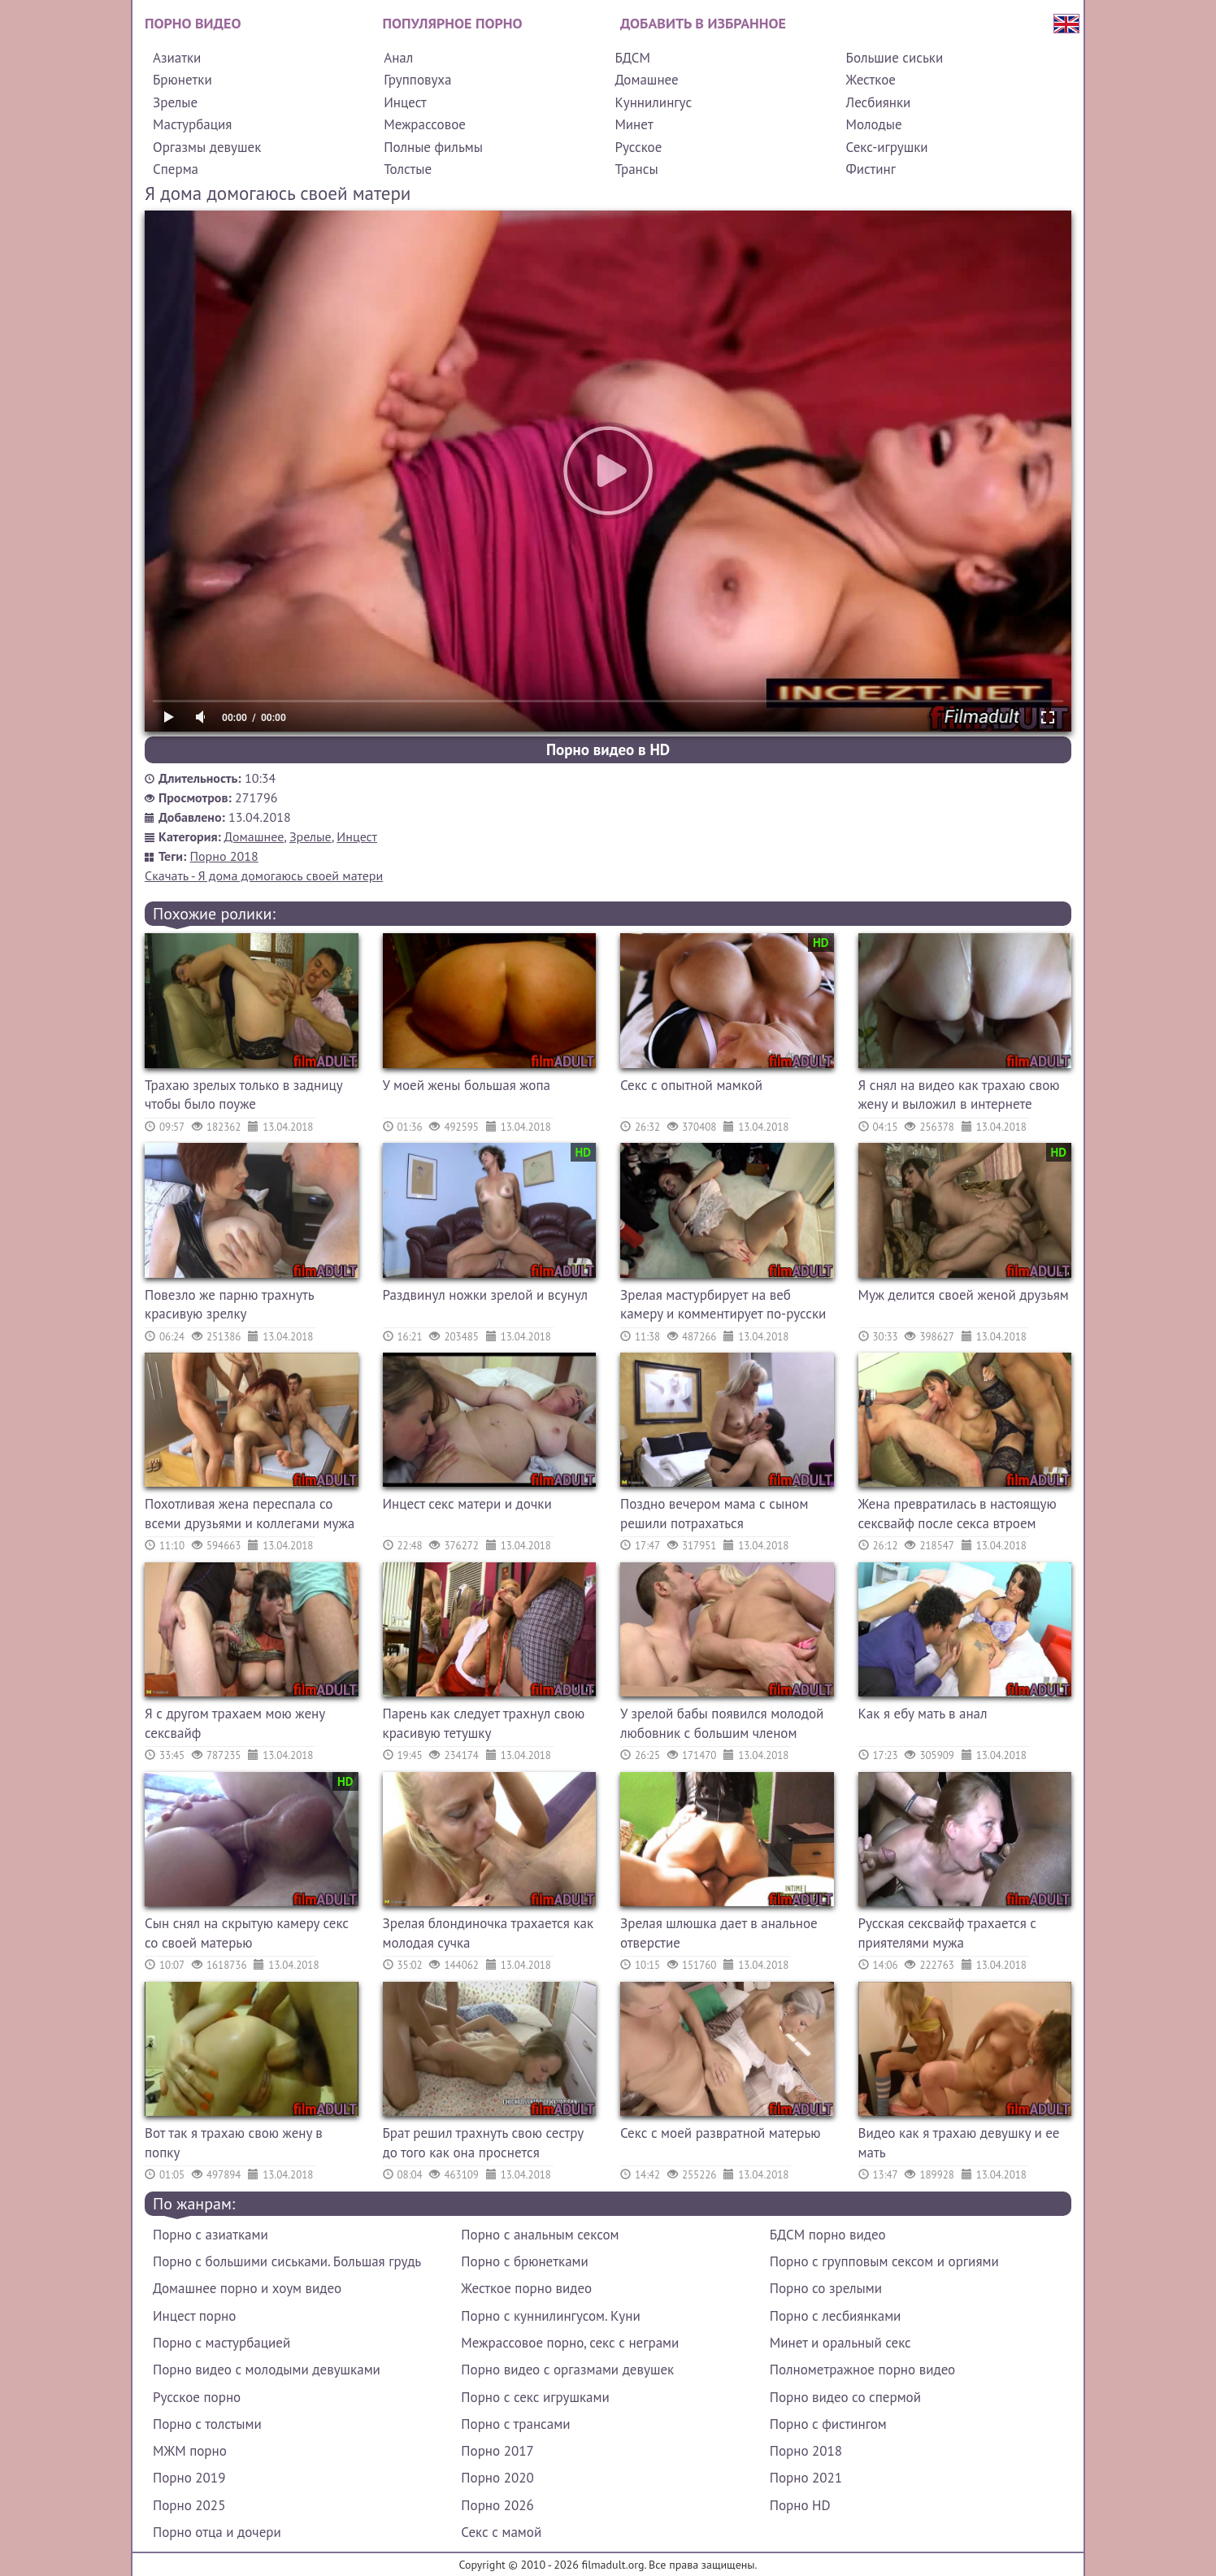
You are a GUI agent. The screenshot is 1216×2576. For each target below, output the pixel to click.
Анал (398, 58)
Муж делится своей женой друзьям (963, 1295)
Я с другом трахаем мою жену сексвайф (235, 1723)
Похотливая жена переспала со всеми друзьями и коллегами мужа (249, 1513)
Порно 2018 (224, 856)
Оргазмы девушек (207, 147)
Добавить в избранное (703, 23)
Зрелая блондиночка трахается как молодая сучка (488, 1933)
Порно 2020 (497, 2478)
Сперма (175, 169)
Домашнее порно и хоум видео (247, 2288)
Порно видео (193, 23)
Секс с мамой (501, 2532)
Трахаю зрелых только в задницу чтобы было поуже (243, 1095)
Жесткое (871, 80)
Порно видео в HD (608, 749)
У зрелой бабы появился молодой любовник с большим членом (721, 1723)
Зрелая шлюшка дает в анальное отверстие (719, 1933)
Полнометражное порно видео (862, 2369)
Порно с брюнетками (524, 2261)
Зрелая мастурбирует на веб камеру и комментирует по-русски (723, 1304)
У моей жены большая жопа (466, 1085)
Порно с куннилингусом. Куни (550, 2316)
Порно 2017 (497, 2451)
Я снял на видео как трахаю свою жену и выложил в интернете (959, 1095)
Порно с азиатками (210, 2235)
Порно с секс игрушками (535, 2397)
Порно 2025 (189, 2505)
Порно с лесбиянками (835, 2316)
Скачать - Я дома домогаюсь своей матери (264, 875)
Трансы (636, 169)
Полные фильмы (433, 147)
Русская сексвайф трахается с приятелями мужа (947, 1933)
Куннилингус (653, 102)
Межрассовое (425, 124)
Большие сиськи (895, 58)
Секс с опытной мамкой (691, 1085)
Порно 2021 (806, 2478)
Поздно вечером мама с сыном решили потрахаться (714, 1513)
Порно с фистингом (828, 2424)
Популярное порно (453, 23)
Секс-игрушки (887, 147)
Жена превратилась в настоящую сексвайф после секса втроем (957, 1513)
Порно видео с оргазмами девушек (567, 2369)
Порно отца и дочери (217, 2532)
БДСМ (632, 58)
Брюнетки (182, 80)
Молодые (874, 124)
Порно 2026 (497, 2505)
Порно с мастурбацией (221, 2343)
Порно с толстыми (207, 2424)
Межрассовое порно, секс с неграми (570, 2343)
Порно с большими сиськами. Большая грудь (287, 2261)
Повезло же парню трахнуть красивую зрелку (229, 1304)
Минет (634, 124)
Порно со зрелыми (826, 2288)
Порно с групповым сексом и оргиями (884, 2261)
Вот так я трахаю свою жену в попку (234, 2142)
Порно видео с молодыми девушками (266, 2369)
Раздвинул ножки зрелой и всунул (485, 1295)
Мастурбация (192, 124)
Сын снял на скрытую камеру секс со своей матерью (247, 1933)
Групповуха (417, 80)
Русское (638, 147)
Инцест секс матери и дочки (467, 1504)
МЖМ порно (190, 2451)
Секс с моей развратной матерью (720, 2133)
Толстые (408, 169)
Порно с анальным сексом (540, 2235)
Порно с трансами (515, 2424)
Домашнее (646, 80)
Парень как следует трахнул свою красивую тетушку (484, 1723)
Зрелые (175, 102)
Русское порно (197, 2397)
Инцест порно (194, 2316)
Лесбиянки (878, 102)
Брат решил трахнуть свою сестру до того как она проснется (483, 2142)
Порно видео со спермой (845, 2397)
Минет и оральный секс (840, 2343)
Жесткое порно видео (526, 2288)
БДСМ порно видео (828, 2235)
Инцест (405, 102)
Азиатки (177, 58)
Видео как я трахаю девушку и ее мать (959, 2142)
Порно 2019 (189, 2478)
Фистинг (871, 169)
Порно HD (800, 2505)
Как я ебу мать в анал (923, 1713)
